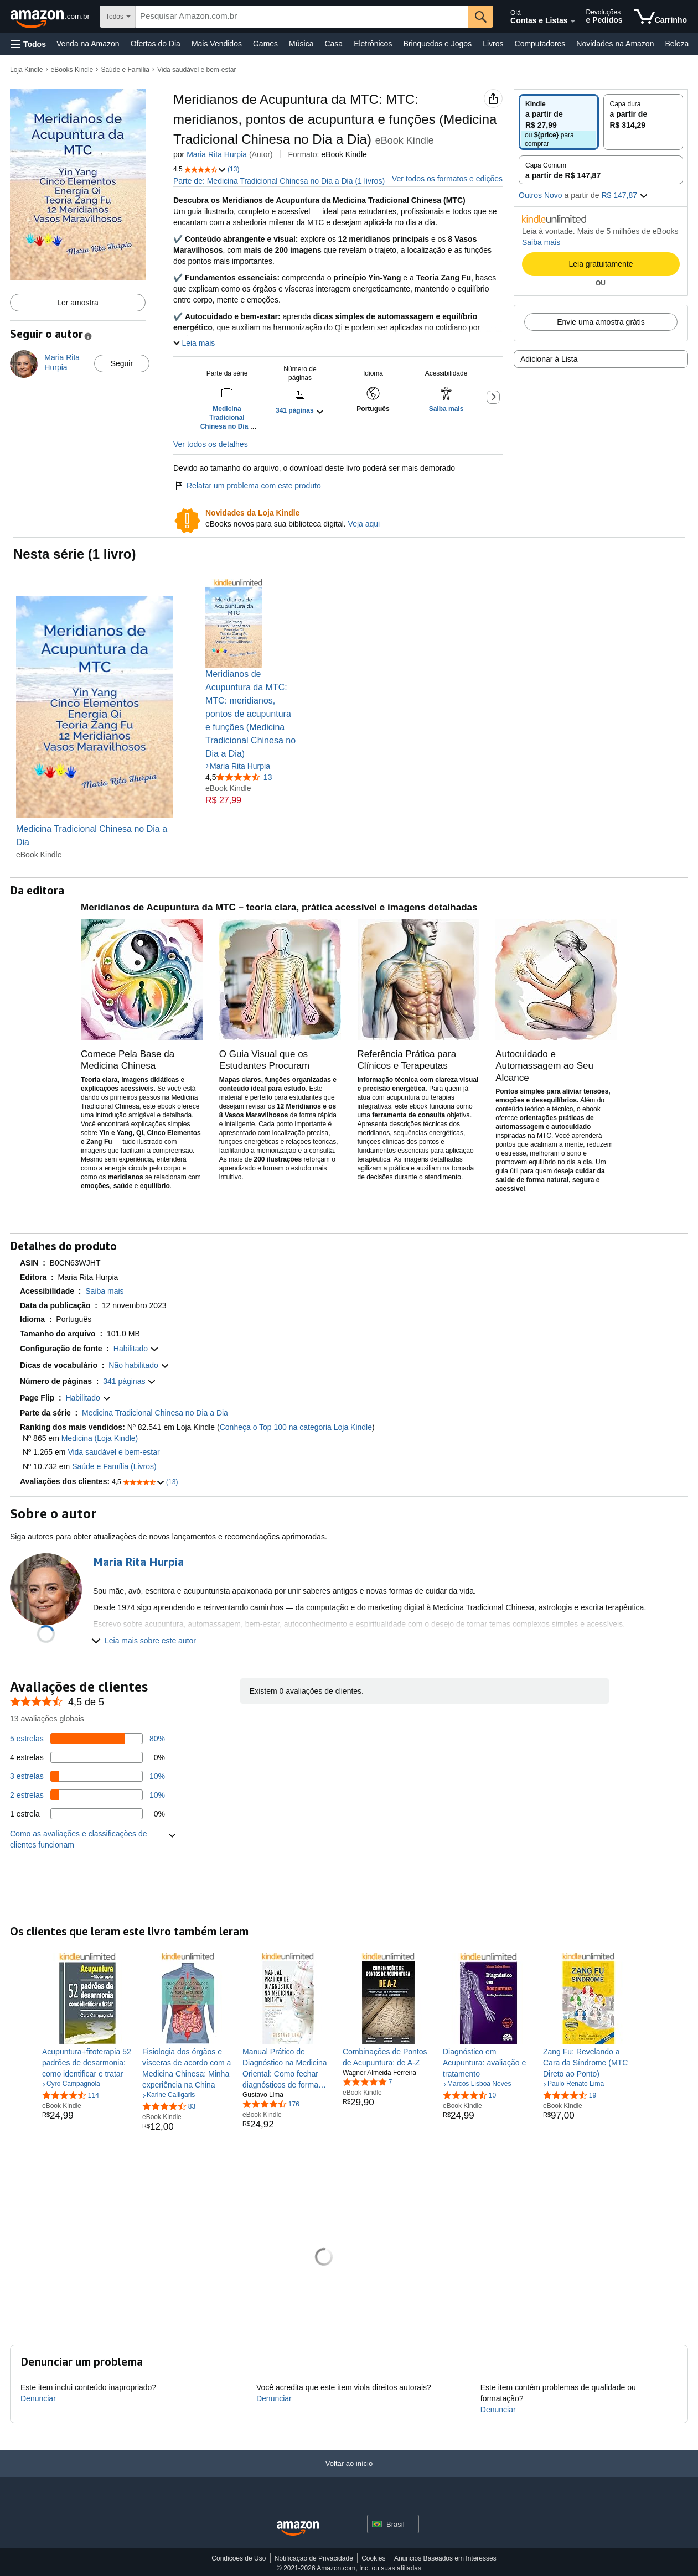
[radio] (558, 122)
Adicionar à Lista (549, 359)
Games (265, 43)
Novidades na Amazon (615, 43)
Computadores (540, 43)
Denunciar (38, 2398)
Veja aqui (364, 523)
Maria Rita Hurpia (217, 154)
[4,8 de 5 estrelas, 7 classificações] (367, 2081)
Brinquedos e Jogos (437, 43)
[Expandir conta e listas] (573, 21)
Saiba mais (541, 242)
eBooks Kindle (72, 70)
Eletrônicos (373, 43)
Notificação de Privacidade (314, 2558)
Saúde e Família (125, 70)
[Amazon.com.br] (51, 16)
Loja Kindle (26, 70)
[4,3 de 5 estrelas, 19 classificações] (569, 2094)
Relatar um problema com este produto (247, 485)
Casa (333, 43)
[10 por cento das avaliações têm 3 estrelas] (87, 1776)
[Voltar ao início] (349, 2474)
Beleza (677, 43)
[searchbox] (302, 16)
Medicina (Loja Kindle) (99, 1438)
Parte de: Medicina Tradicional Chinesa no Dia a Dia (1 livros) (279, 180)
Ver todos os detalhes (210, 444)
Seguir (122, 363)
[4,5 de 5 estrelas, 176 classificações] (270, 2103)
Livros (493, 43)
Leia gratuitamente (601, 263)
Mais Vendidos (217, 43)
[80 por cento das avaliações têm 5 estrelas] (87, 1738)
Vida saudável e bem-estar (196, 70)
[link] (87, 2062)
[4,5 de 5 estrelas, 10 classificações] (469, 2094)
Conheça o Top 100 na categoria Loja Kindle (296, 1427)
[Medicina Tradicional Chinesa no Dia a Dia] (94, 722)
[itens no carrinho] (660, 16)
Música (301, 43)
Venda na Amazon (88, 43)
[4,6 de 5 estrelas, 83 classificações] (168, 2105)
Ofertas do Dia (155, 43)
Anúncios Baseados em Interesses (445, 2558)
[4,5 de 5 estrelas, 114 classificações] (70, 2094)
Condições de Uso (238, 2558)
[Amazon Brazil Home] (298, 2528)
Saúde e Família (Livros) (114, 1466)
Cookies (373, 2558)
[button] (28, 44)
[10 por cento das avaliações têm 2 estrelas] (87, 1794)
